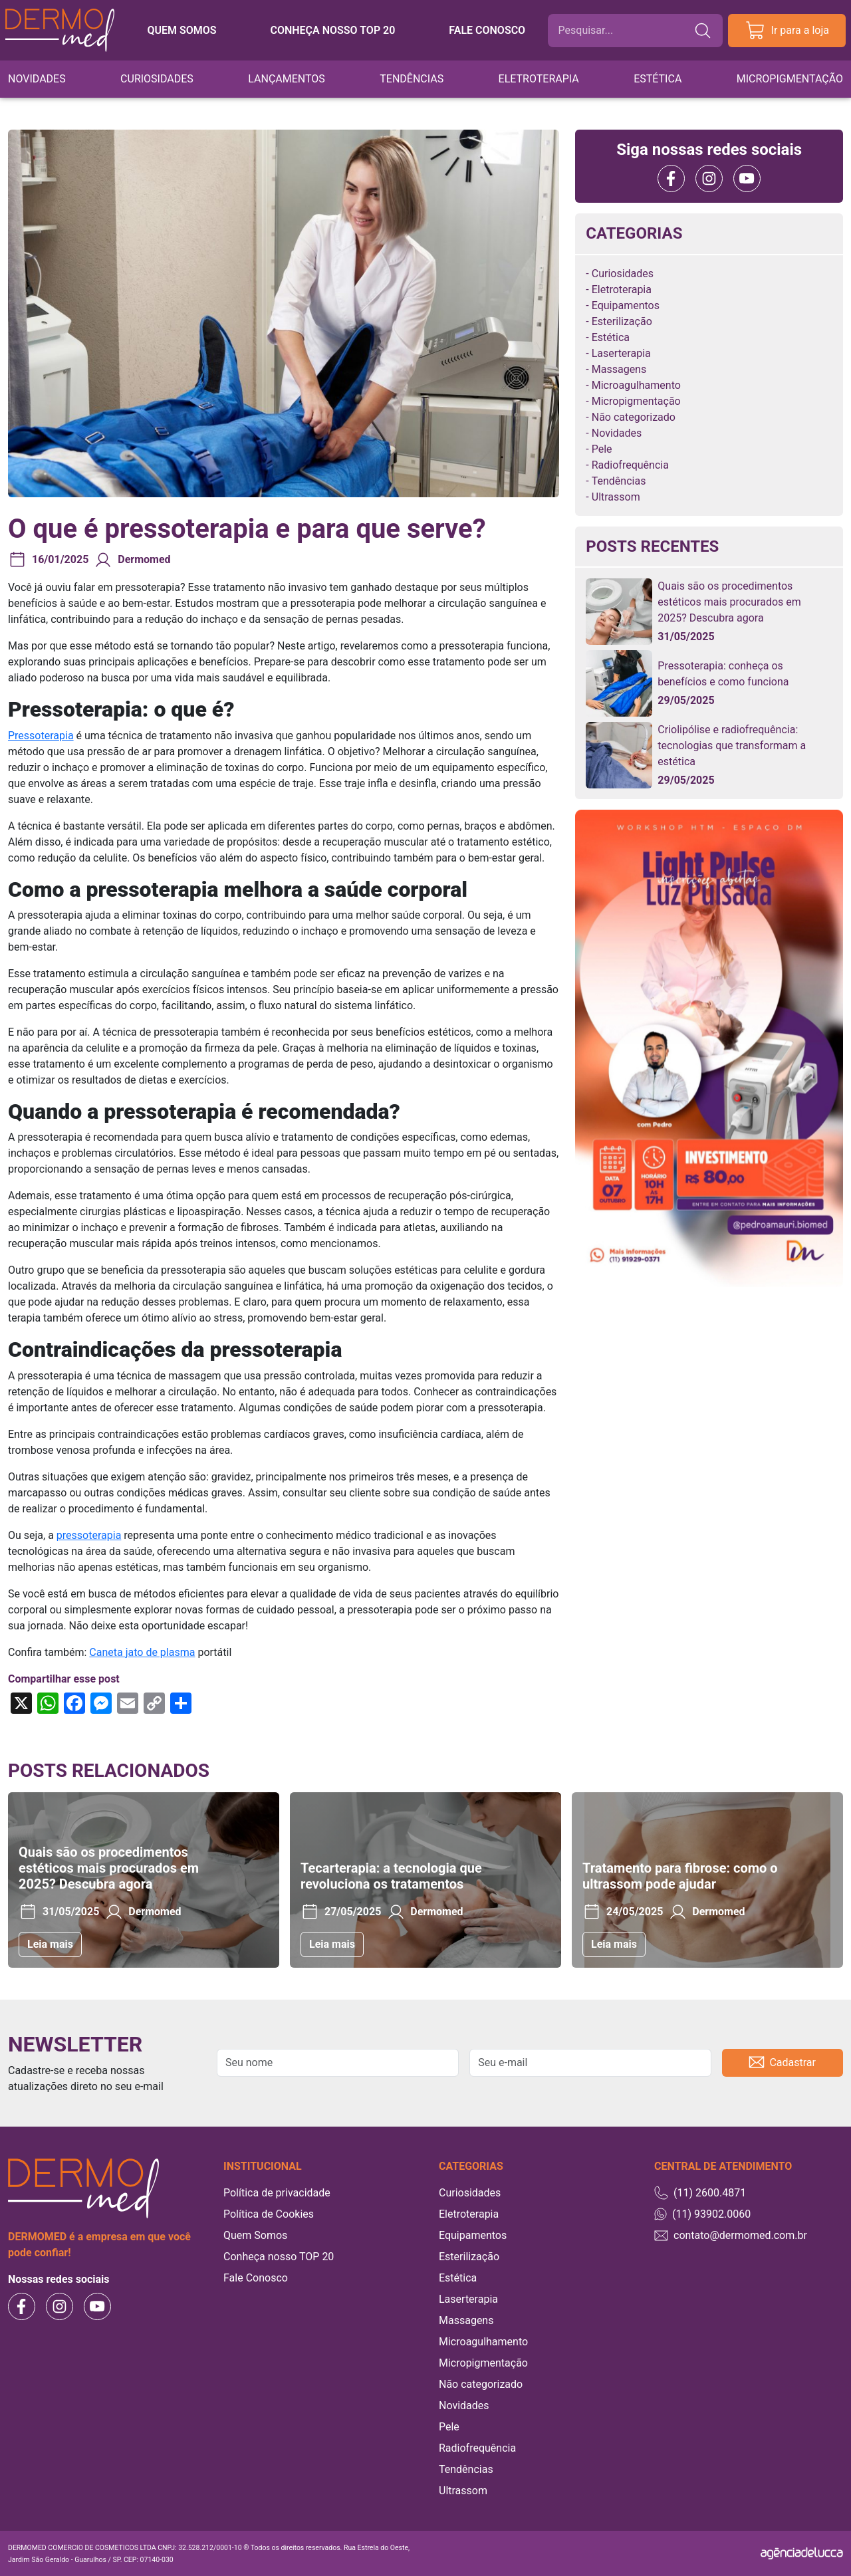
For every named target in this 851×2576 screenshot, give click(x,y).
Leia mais (50, 1944)
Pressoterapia (41, 735)
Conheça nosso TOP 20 (332, 30)
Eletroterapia (539, 78)
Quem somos (181, 30)
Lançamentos (286, 78)
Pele (602, 449)
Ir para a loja (787, 30)
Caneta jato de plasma (142, 1652)
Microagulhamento (636, 385)
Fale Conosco (255, 2278)
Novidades (37, 78)
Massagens (619, 369)
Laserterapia (621, 353)
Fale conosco (487, 30)
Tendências (411, 78)
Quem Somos (255, 2235)
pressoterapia (89, 1535)
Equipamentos (626, 305)
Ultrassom (616, 497)
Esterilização (622, 321)
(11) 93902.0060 (702, 2214)
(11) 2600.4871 (700, 2193)
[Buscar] (625, 30)
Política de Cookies (268, 2214)
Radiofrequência (630, 465)
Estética (657, 78)
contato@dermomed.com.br (730, 2235)
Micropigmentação (790, 78)
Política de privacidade (276, 2192)
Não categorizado (633, 417)
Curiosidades (156, 78)
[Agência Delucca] (802, 2553)
